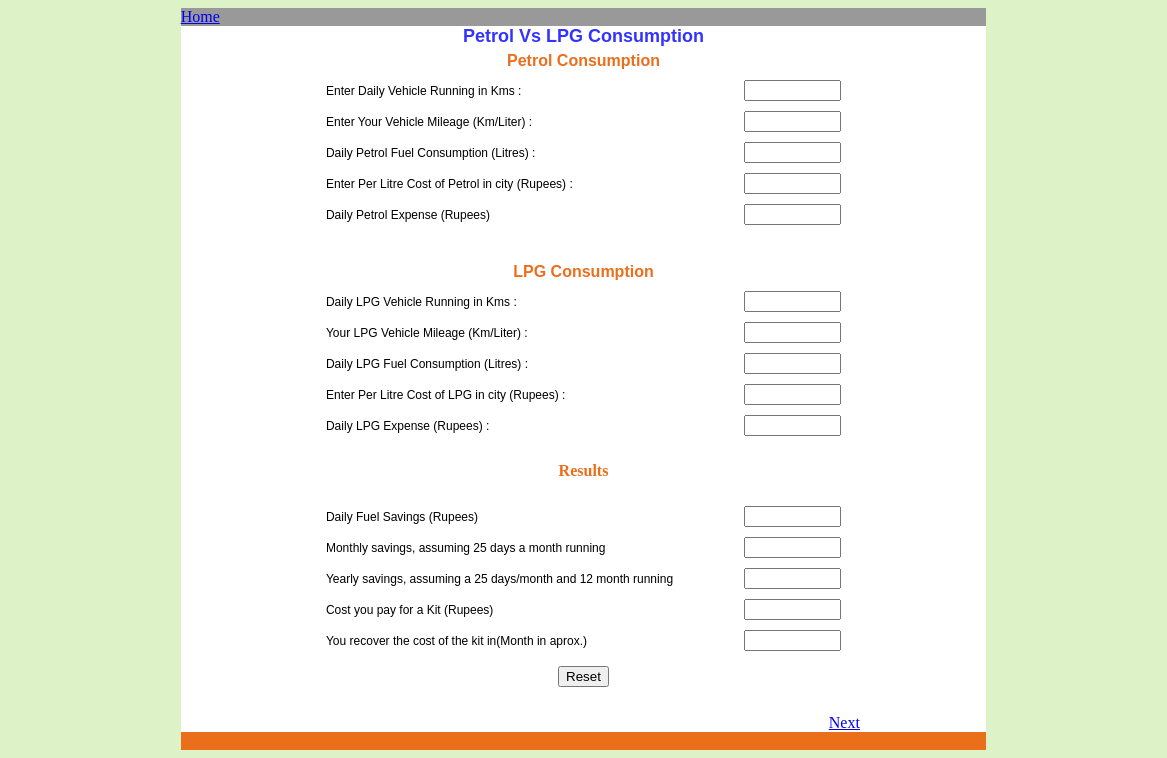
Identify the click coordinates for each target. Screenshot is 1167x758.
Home (200, 16)
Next (844, 722)
